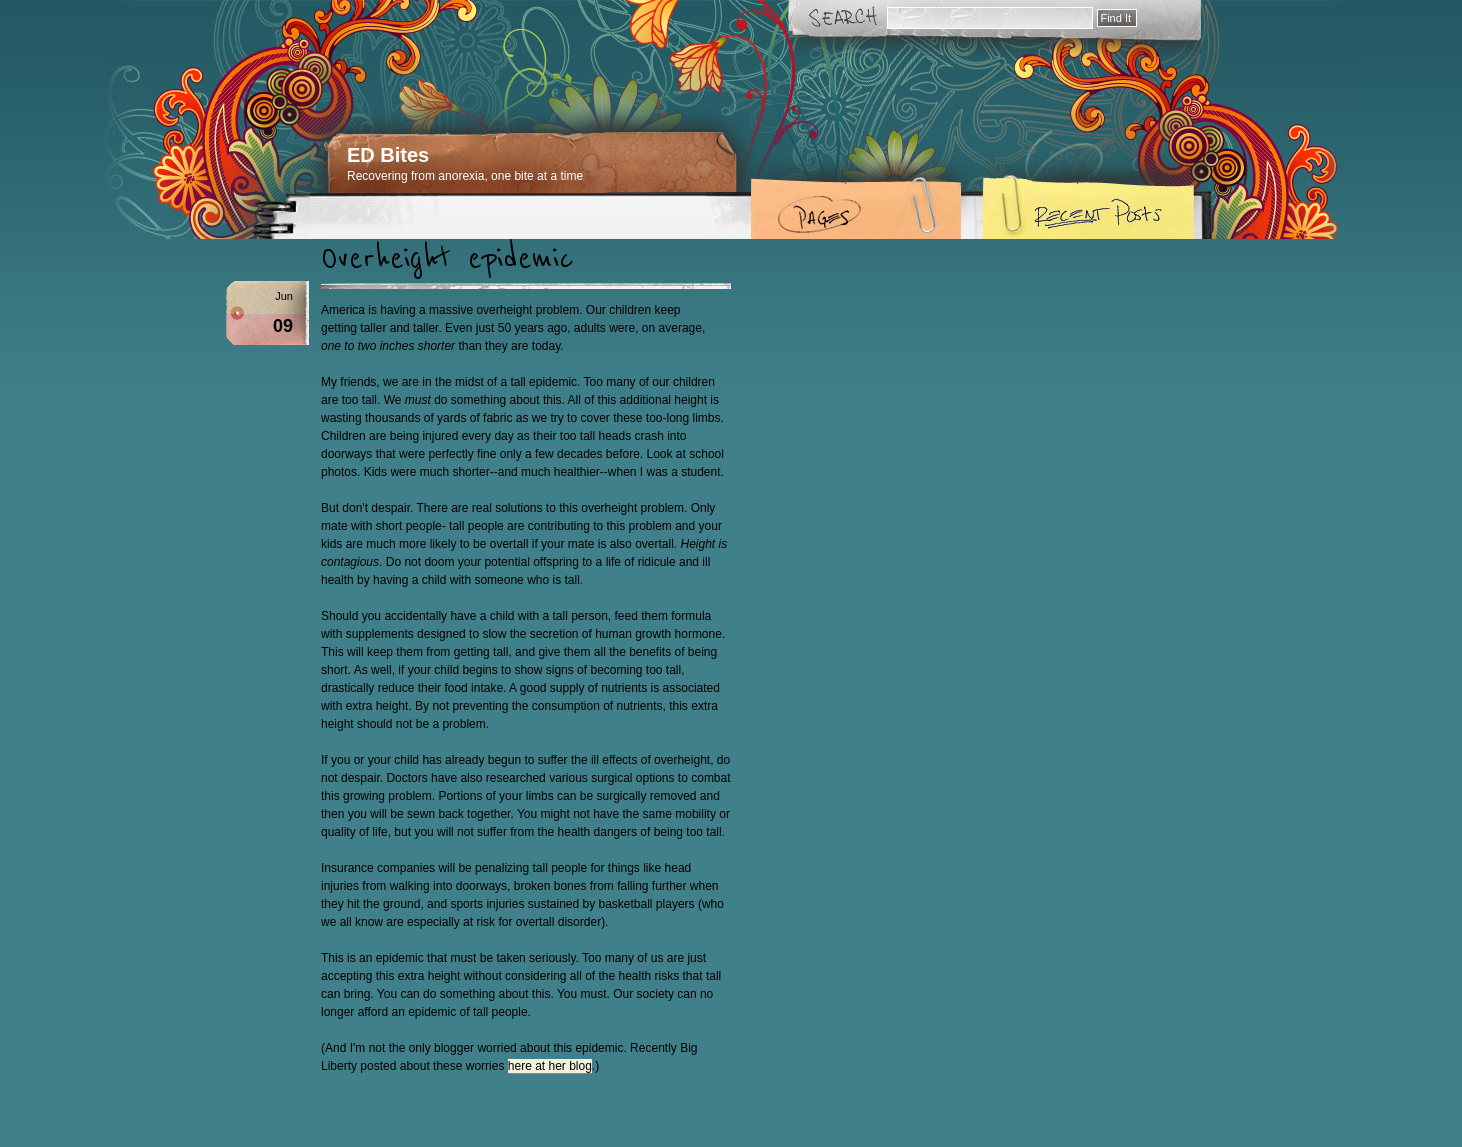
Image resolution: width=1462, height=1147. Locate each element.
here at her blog (550, 1066)
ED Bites (388, 155)
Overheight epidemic (447, 259)
